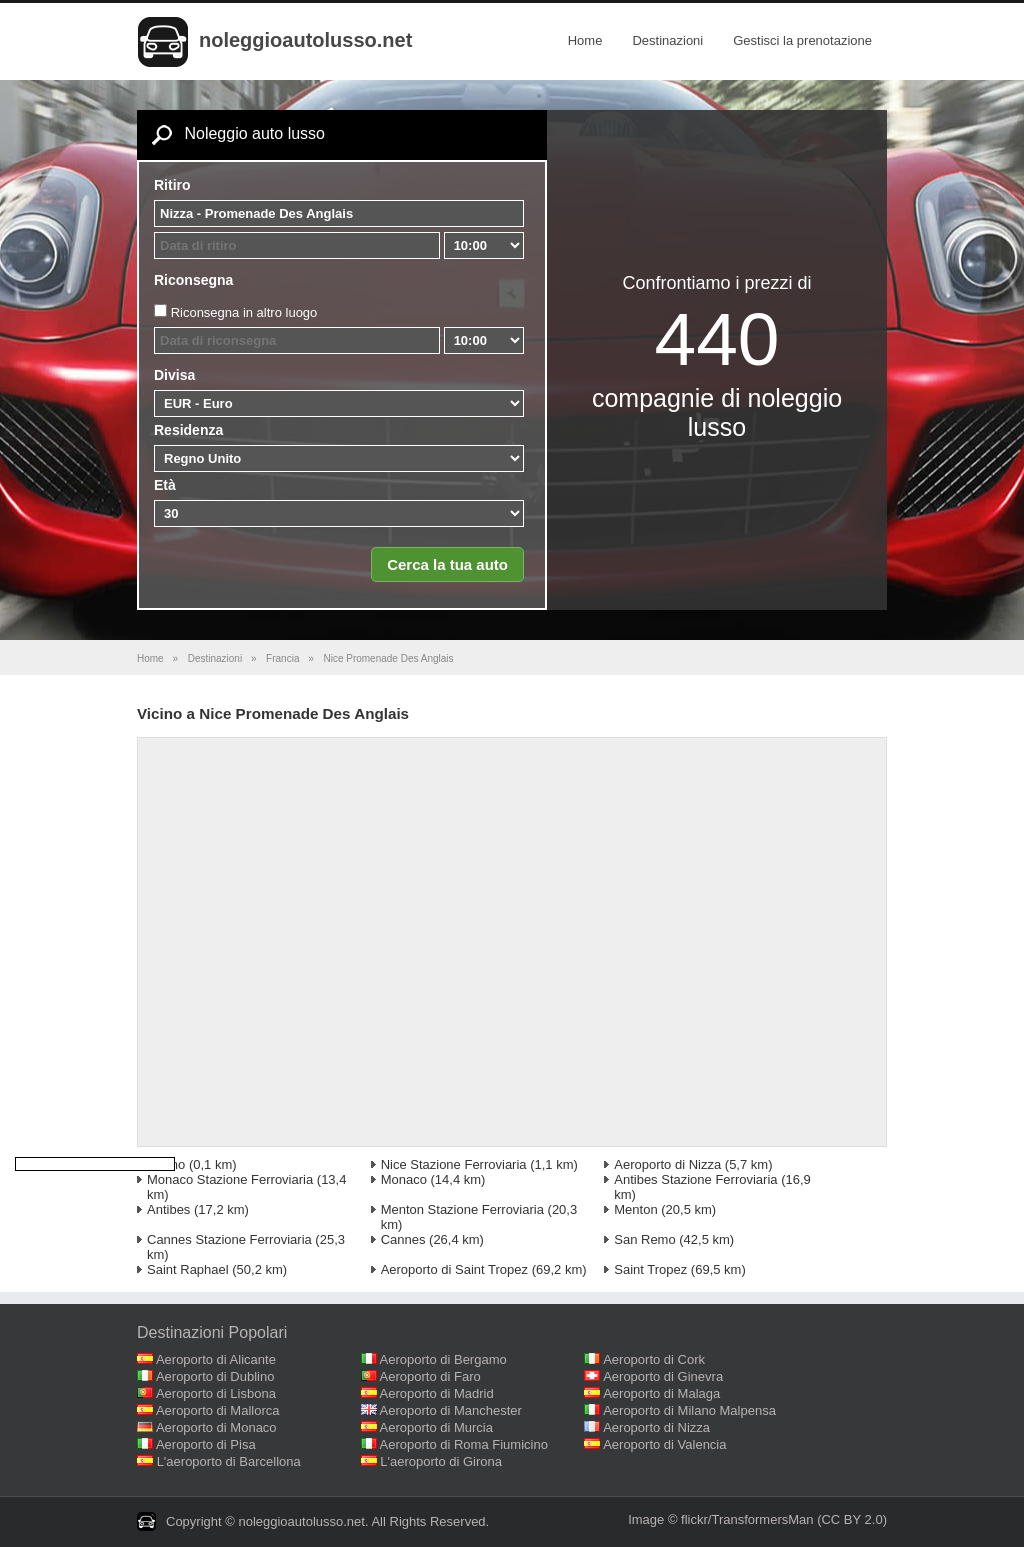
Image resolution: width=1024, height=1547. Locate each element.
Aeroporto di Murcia (436, 1427)
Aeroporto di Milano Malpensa (689, 1410)
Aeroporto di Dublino (215, 1376)
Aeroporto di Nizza (667, 1164)
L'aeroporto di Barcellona (229, 1461)
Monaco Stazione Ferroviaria (230, 1179)
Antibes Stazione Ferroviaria (695, 1179)
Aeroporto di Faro (430, 1376)
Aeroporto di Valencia (664, 1444)
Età (165, 485)
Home (585, 40)
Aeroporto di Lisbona (216, 1393)
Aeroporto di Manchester (451, 1410)
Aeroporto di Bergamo (443, 1359)
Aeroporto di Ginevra (663, 1376)
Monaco (404, 1179)
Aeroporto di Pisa (206, 1444)
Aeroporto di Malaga (661, 1393)
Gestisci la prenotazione (802, 40)
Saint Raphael (188, 1269)
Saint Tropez (650, 1269)
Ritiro (172, 185)
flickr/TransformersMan (747, 1519)
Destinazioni (667, 40)
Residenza (188, 430)
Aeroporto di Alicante (216, 1359)
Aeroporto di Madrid (437, 1393)
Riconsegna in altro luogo (244, 312)
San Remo (644, 1239)
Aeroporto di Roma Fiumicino (464, 1444)
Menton (635, 1209)
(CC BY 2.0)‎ (852, 1519)
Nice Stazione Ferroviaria (454, 1164)
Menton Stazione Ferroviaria (462, 1209)
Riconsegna (193, 280)
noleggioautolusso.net (305, 40)
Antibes (168, 1209)
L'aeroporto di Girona (441, 1461)
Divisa (174, 375)
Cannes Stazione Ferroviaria (229, 1239)
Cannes (403, 1239)
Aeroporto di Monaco (216, 1427)
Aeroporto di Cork (654, 1359)
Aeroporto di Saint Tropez (454, 1269)
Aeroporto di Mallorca (218, 1410)
